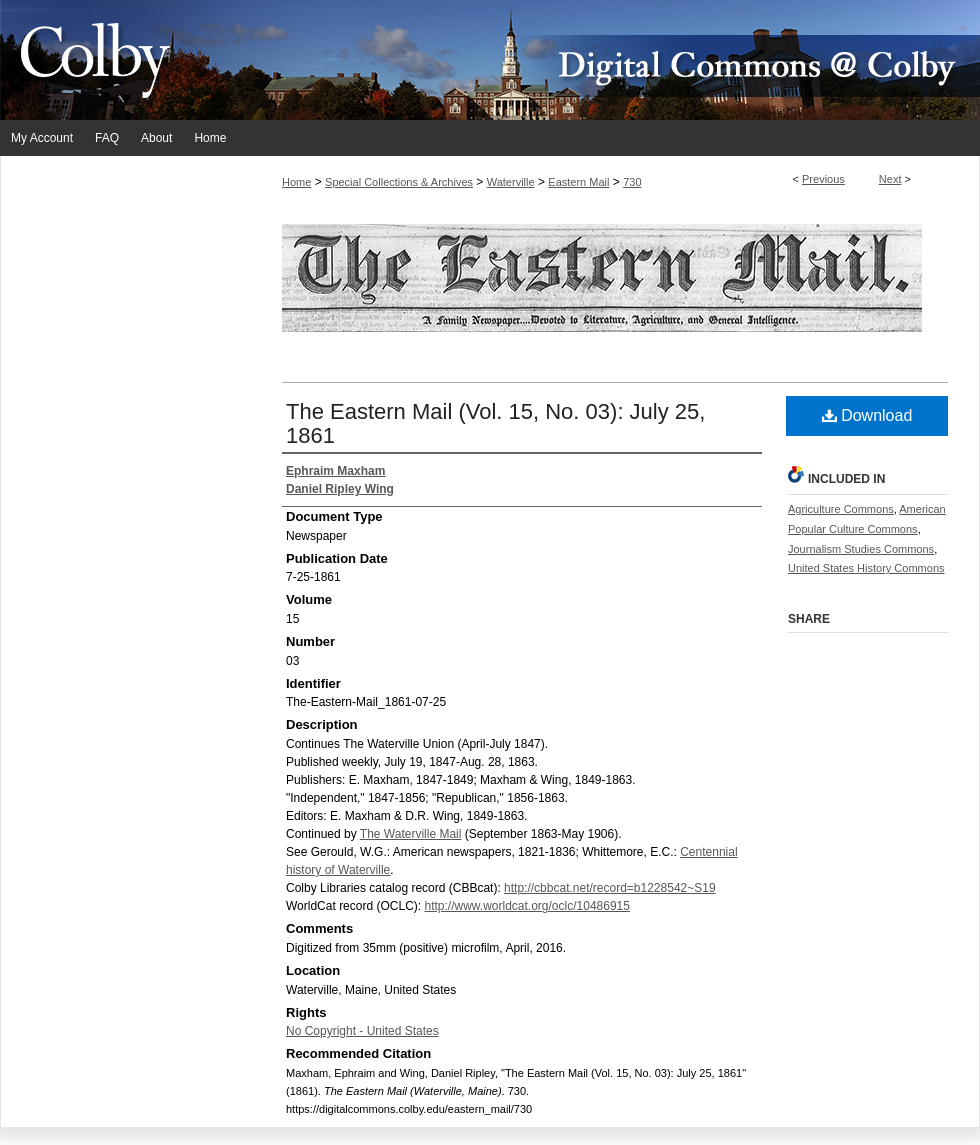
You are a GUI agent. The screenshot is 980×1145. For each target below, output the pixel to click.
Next (890, 179)
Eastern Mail (578, 182)
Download (867, 415)
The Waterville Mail (411, 834)
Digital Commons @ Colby (610, 60)
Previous (823, 179)
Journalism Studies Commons (861, 549)
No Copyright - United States (362, 1031)
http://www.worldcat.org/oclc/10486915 (526, 906)
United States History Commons (866, 568)
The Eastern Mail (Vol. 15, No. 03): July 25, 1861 (495, 423)
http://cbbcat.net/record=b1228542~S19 (610, 888)
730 (632, 182)
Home (296, 182)
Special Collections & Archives (399, 182)
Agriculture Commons (841, 509)
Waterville (511, 182)
